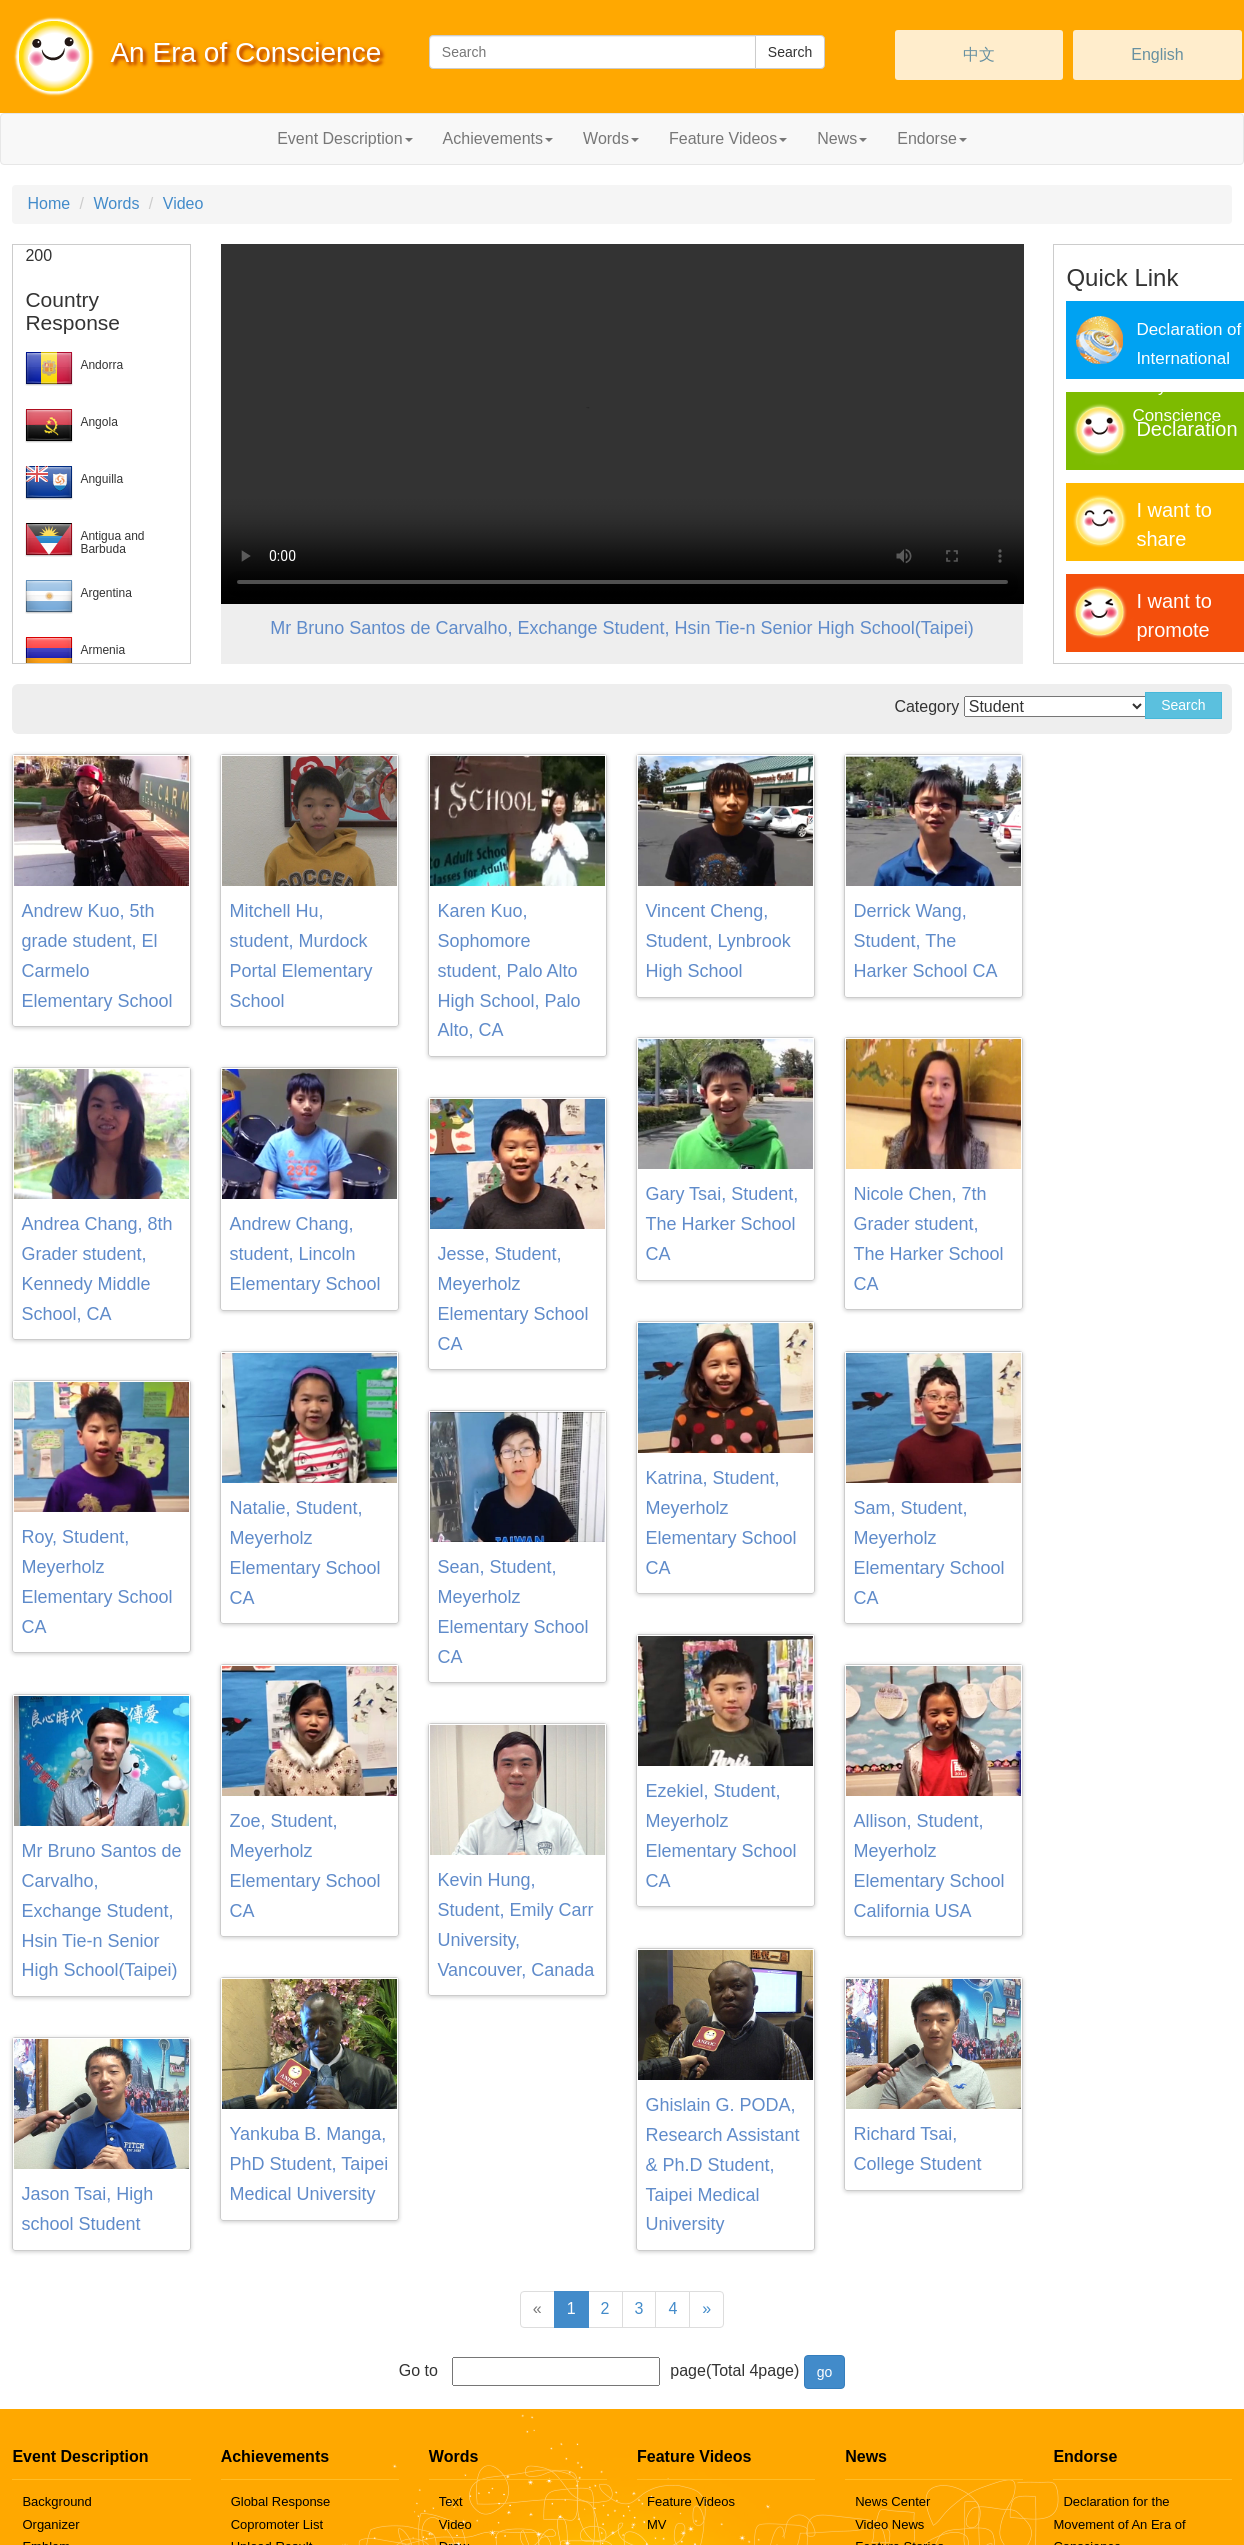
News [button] (842, 138)
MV (657, 2524)
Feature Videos (691, 2501)
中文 (979, 54)
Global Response (281, 2501)
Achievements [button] (498, 138)
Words (116, 203)
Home (48, 203)
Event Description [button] (344, 138)
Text (451, 2501)
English (1157, 54)
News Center (892, 2501)
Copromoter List (277, 2524)
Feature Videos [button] (728, 138)
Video (183, 203)
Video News (889, 2524)
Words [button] (611, 138)
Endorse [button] (932, 138)
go (825, 2372)
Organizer (50, 2524)
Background (56, 2501)
